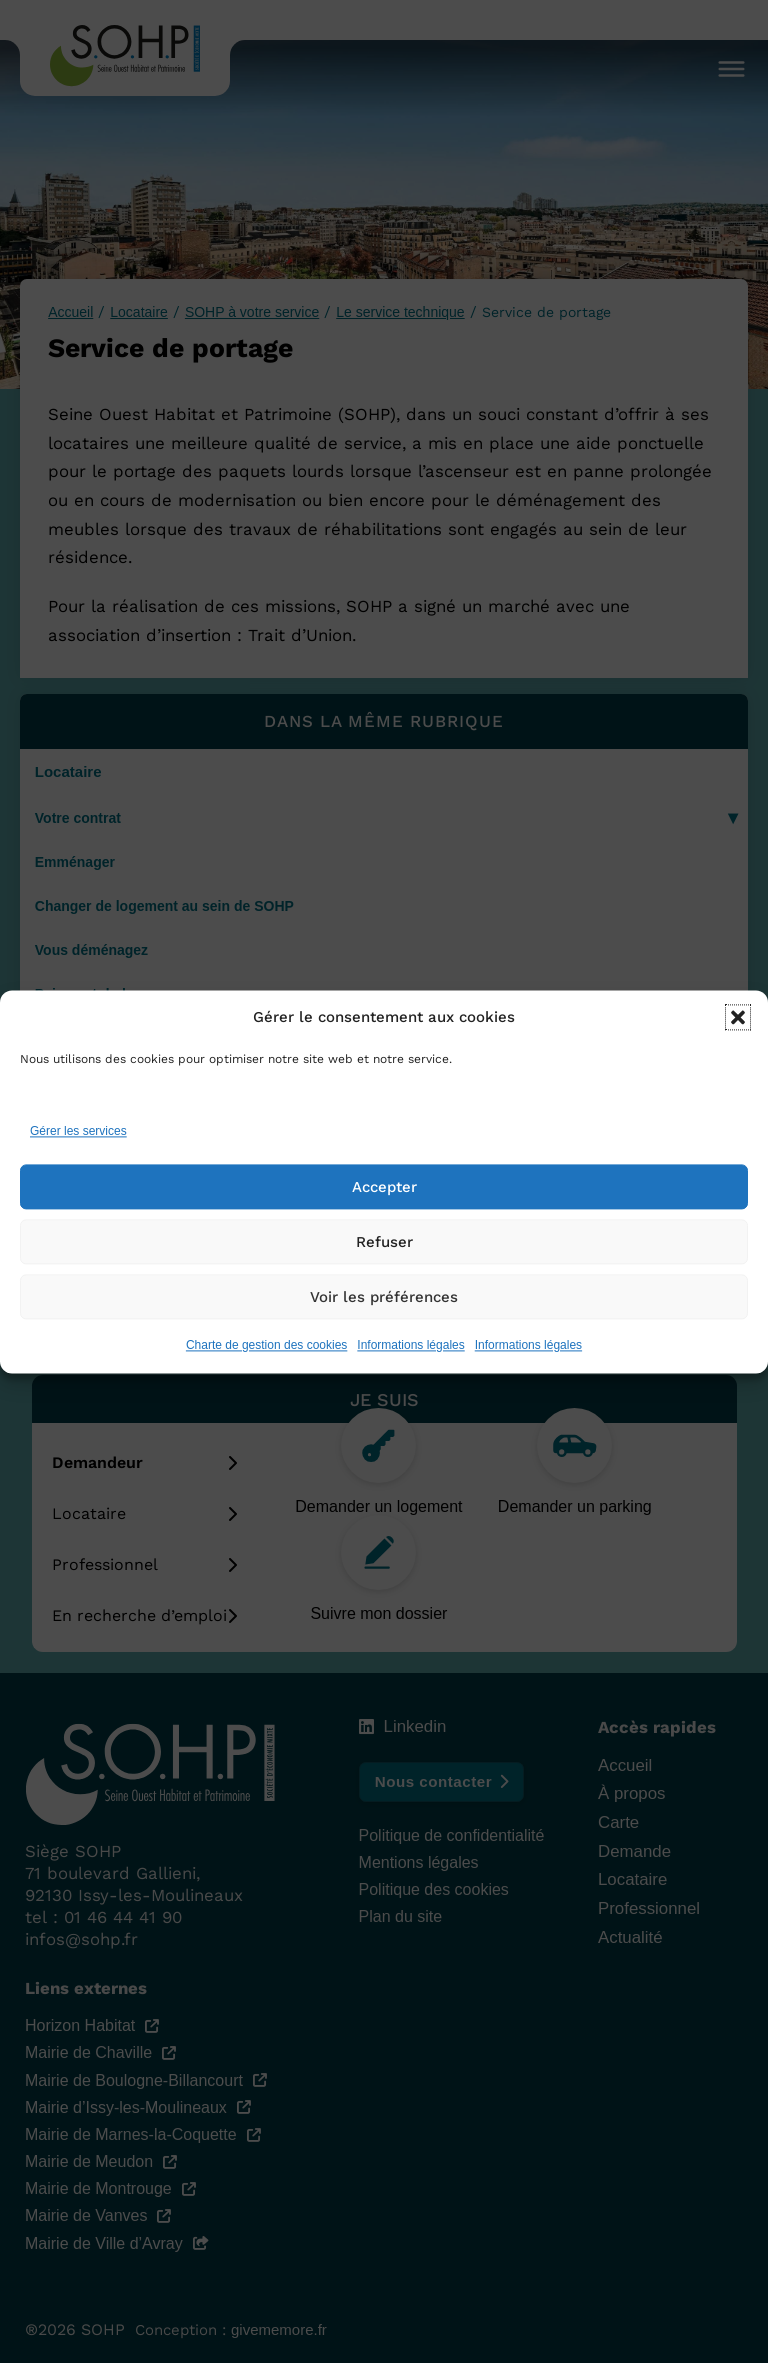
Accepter (384, 1187)
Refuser (384, 1242)
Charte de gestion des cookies (266, 1345)
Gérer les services (78, 1132)
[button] (738, 1018)
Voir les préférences (384, 1297)
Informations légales (410, 1345)
